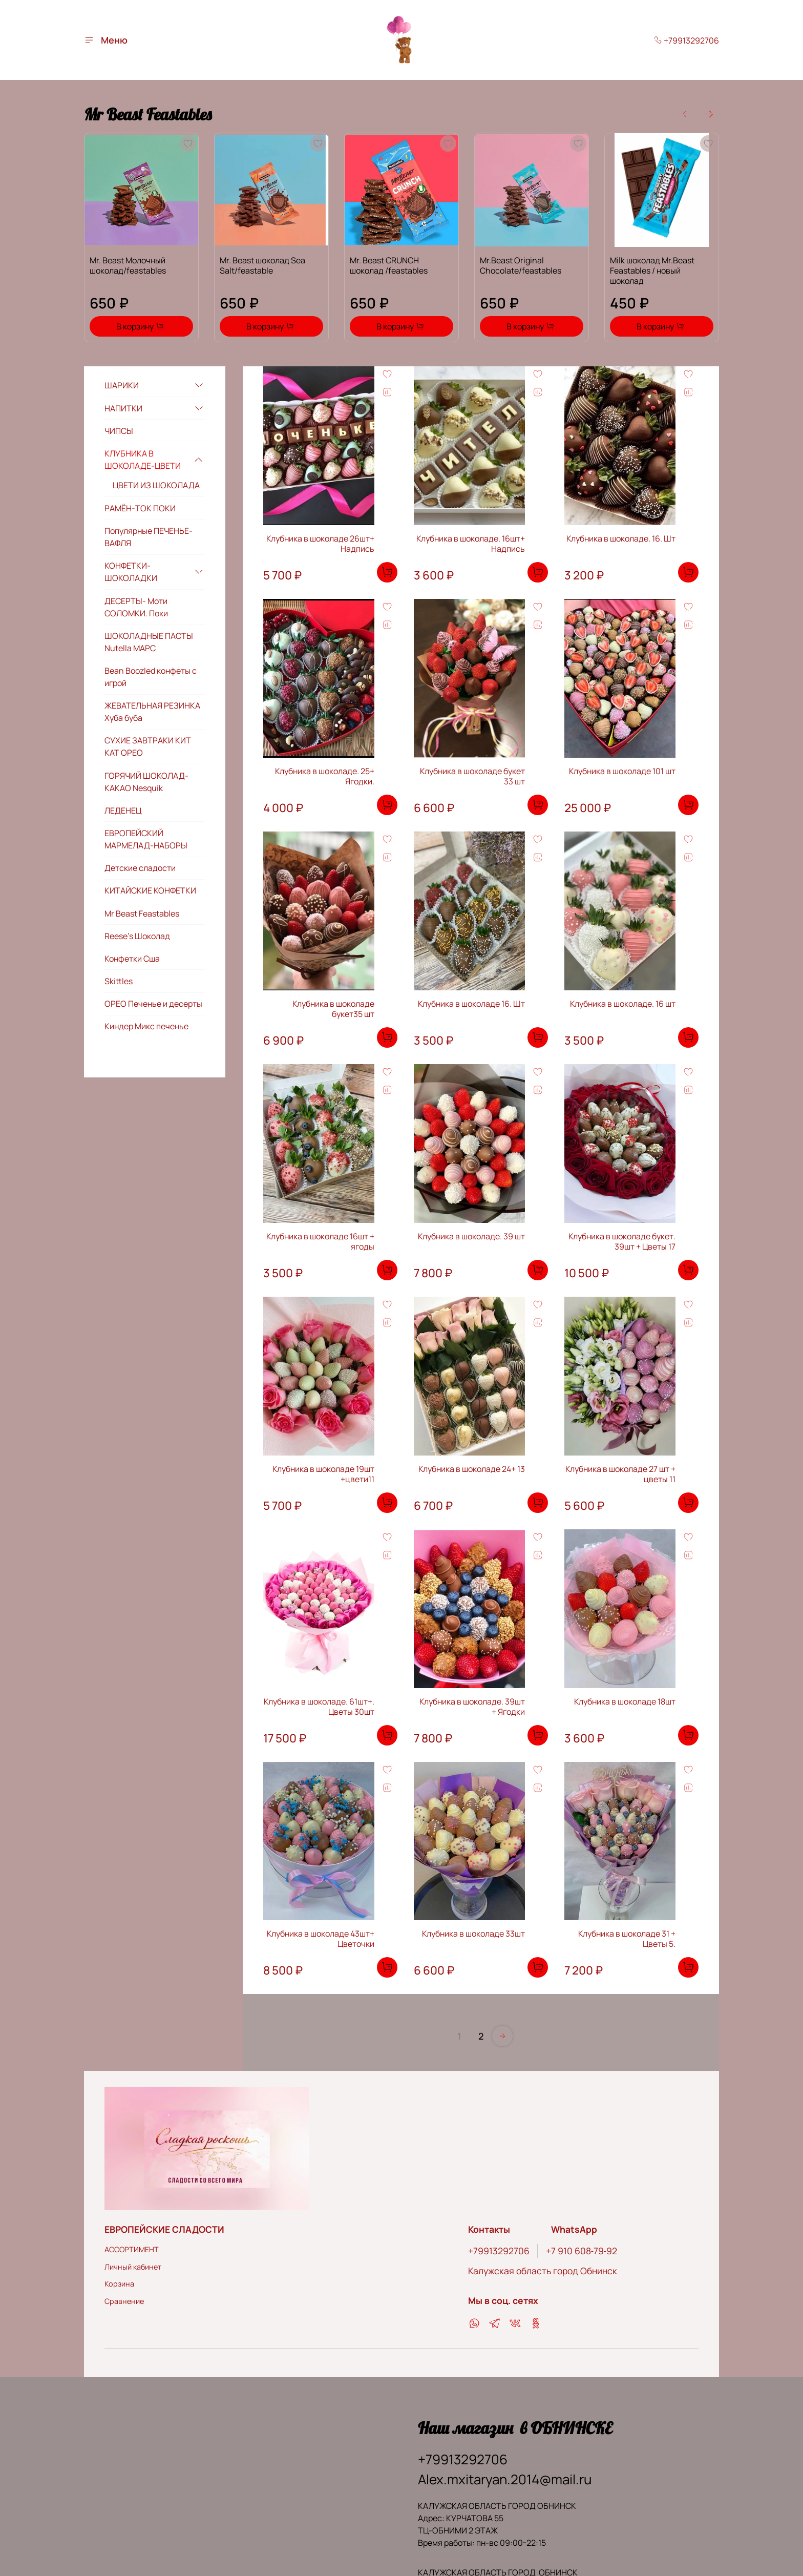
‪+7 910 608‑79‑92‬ (581, 2251)
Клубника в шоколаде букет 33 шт (472, 776)
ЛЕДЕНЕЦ (122, 810)
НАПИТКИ (123, 408)
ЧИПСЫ (118, 431)
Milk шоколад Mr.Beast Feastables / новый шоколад (652, 270)
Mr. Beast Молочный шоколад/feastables (128, 265)
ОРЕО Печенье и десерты (153, 1003)
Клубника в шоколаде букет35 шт (333, 1009)
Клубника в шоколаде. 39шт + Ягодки (472, 1706)
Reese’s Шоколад (137, 936)
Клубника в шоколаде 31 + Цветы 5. (626, 1938)
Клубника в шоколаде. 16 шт (622, 1003)
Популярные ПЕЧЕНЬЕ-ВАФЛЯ (148, 537)
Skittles (118, 981)
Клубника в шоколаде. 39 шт (471, 1236)
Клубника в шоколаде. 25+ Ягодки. (324, 776)
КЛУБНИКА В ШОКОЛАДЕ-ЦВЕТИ (142, 459)
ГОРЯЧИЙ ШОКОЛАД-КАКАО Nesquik (146, 782)
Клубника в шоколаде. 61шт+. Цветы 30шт (319, 1706)
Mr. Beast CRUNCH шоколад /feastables (389, 265)
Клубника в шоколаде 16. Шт (471, 1003)
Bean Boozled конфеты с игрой (150, 677)
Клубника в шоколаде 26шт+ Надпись (320, 543)
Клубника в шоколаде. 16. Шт (620, 538)
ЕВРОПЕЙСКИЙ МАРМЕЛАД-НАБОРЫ (145, 839)
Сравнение (124, 2301)
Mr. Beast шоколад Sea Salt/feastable (262, 265)
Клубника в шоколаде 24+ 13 (471, 1468)
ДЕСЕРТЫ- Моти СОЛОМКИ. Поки (136, 607)
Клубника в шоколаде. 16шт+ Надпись (470, 543)
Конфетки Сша (132, 958)
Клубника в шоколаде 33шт (473, 1933)
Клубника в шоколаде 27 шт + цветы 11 (620, 1474)
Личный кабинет (132, 2267)
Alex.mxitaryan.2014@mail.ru (504, 2479)
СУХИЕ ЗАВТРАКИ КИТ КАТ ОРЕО (147, 746)
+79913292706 (686, 40)
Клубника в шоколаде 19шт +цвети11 (323, 1474)
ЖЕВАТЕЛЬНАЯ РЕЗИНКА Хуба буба (152, 711)
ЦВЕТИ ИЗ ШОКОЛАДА (156, 485)
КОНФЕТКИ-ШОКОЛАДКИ (130, 572)
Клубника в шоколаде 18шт (624, 1701)
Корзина (119, 2284)
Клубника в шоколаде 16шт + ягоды (320, 1241)
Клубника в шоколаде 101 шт (622, 771)
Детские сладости (140, 868)
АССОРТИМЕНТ (131, 2249)
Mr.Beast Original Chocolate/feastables (520, 265)
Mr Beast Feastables (141, 913)
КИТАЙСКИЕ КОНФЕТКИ (150, 890)
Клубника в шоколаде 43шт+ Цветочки (320, 1938)
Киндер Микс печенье (146, 1026)
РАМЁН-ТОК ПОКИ (140, 508)
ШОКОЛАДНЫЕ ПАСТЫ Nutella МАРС (148, 642)
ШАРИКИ (121, 385)
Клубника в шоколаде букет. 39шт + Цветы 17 (621, 1241)
